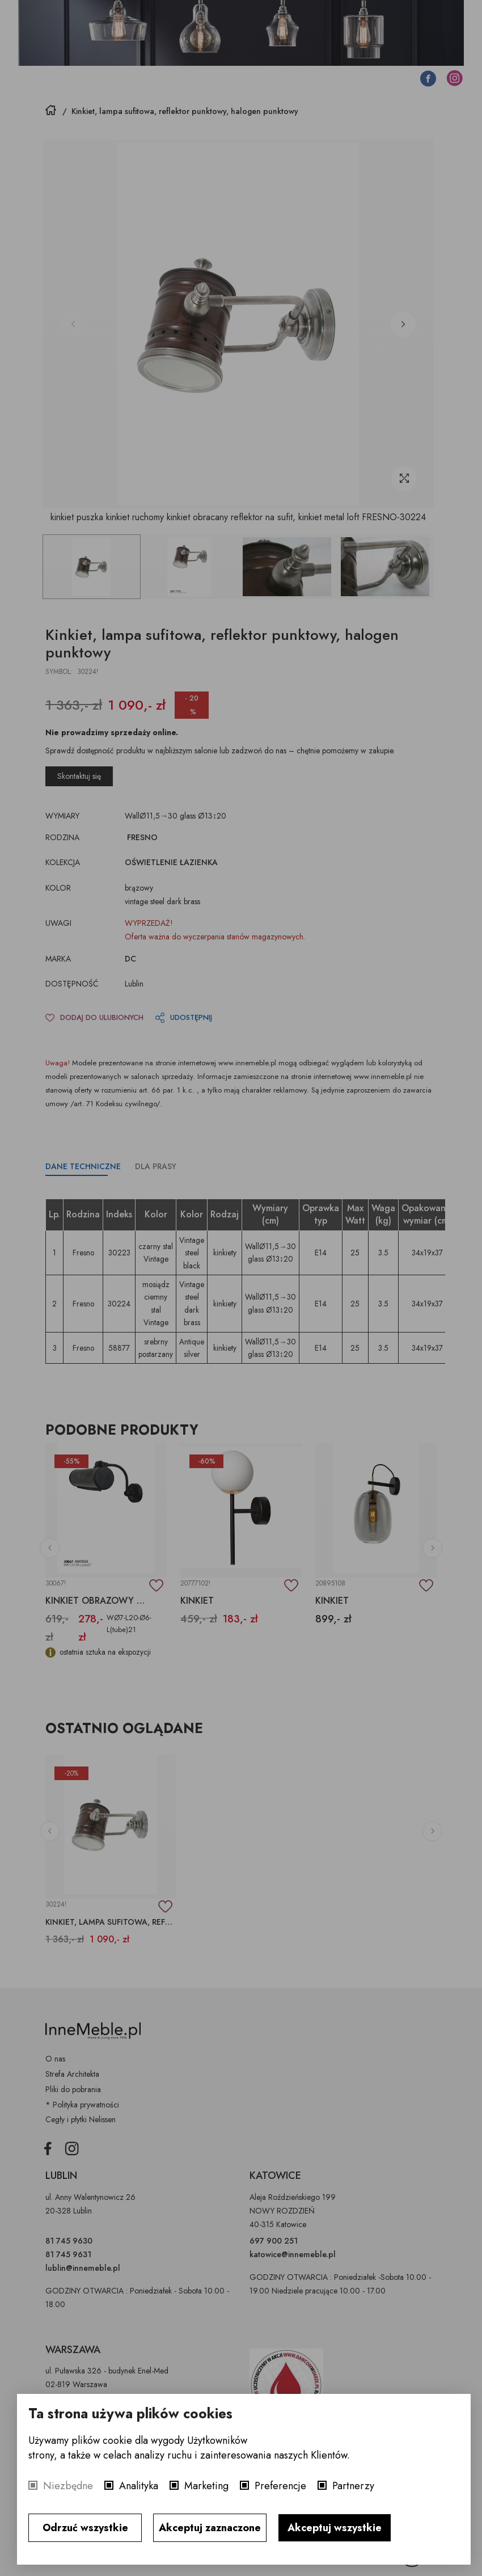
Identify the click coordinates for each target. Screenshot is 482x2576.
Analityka (138, 2485)
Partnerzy (353, 2485)
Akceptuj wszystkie (334, 2527)
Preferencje (280, 2485)
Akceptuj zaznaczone (210, 2527)
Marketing (206, 2485)
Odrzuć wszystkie (85, 2527)
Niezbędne (68, 2485)
